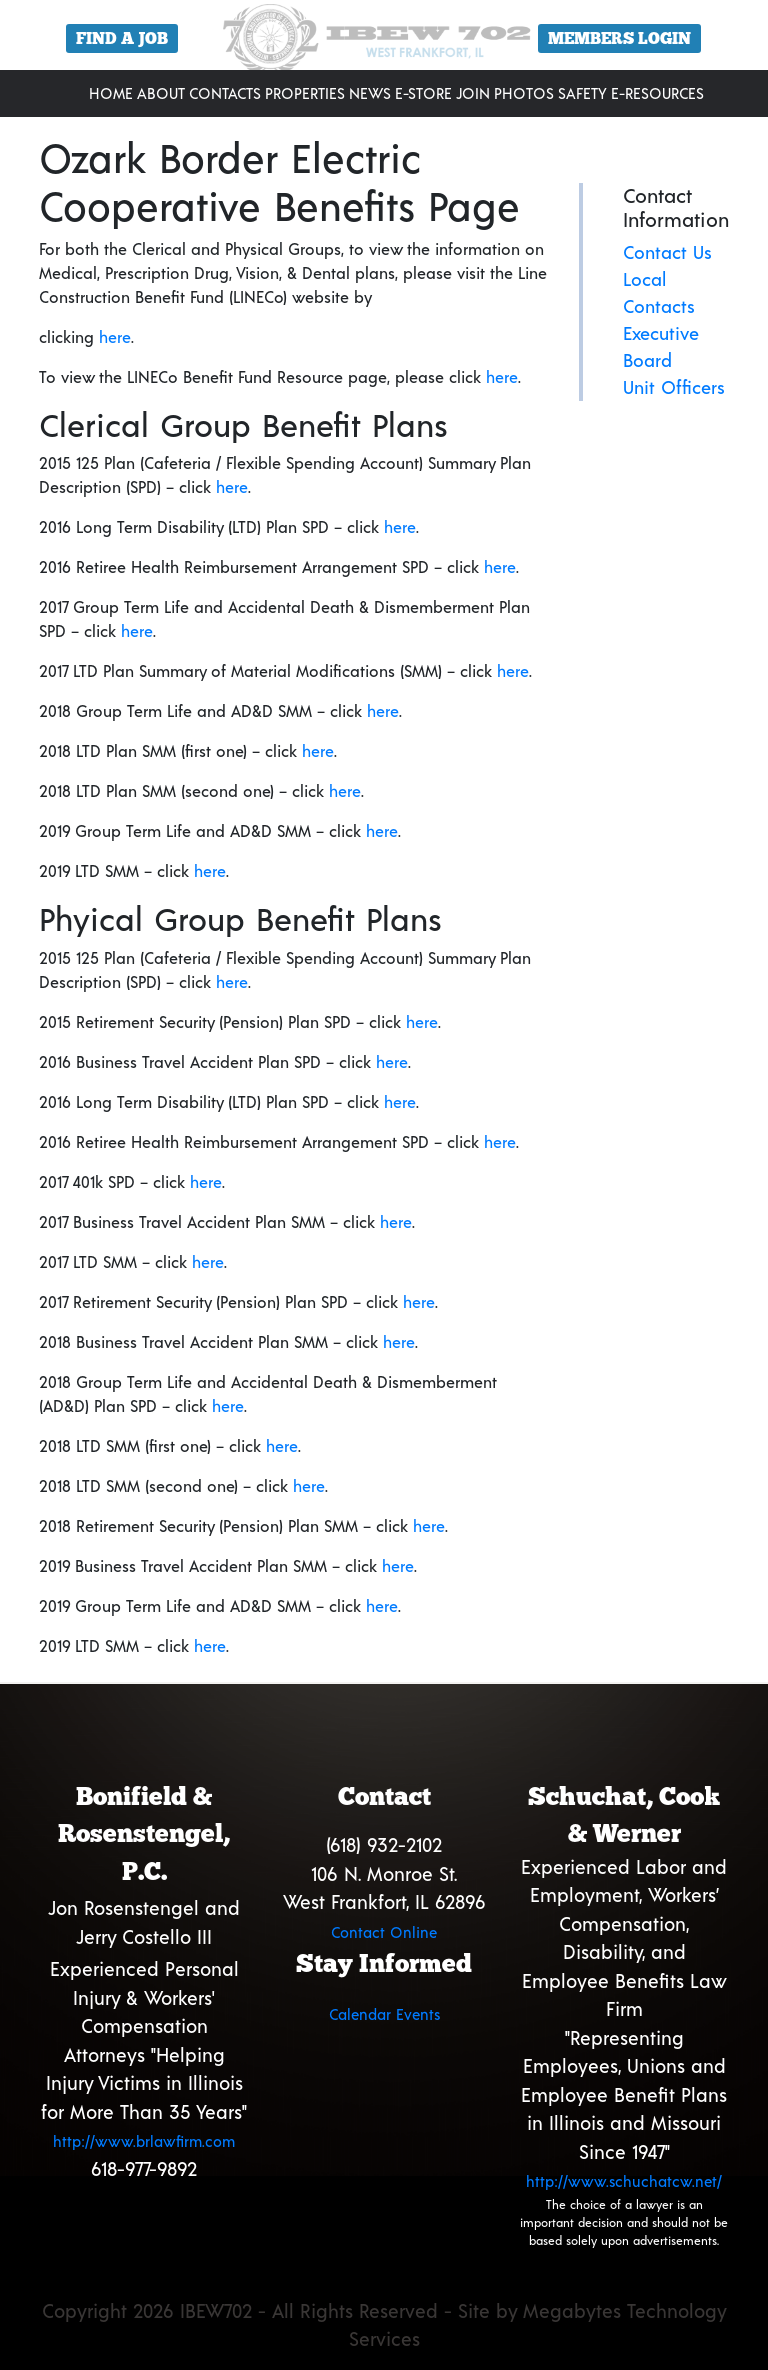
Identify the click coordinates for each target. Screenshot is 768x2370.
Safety (582, 93)
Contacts (225, 93)
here (115, 336)
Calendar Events (384, 2014)
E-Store (423, 93)
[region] (384, 42)
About (161, 93)
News (370, 93)
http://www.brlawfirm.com (144, 2141)
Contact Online (384, 1932)
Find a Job (122, 38)
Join (473, 93)
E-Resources (657, 93)
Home (111, 93)
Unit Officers (674, 387)
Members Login (619, 38)
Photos (524, 93)
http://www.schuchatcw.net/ (624, 2181)
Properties (305, 93)
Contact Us (667, 252)
